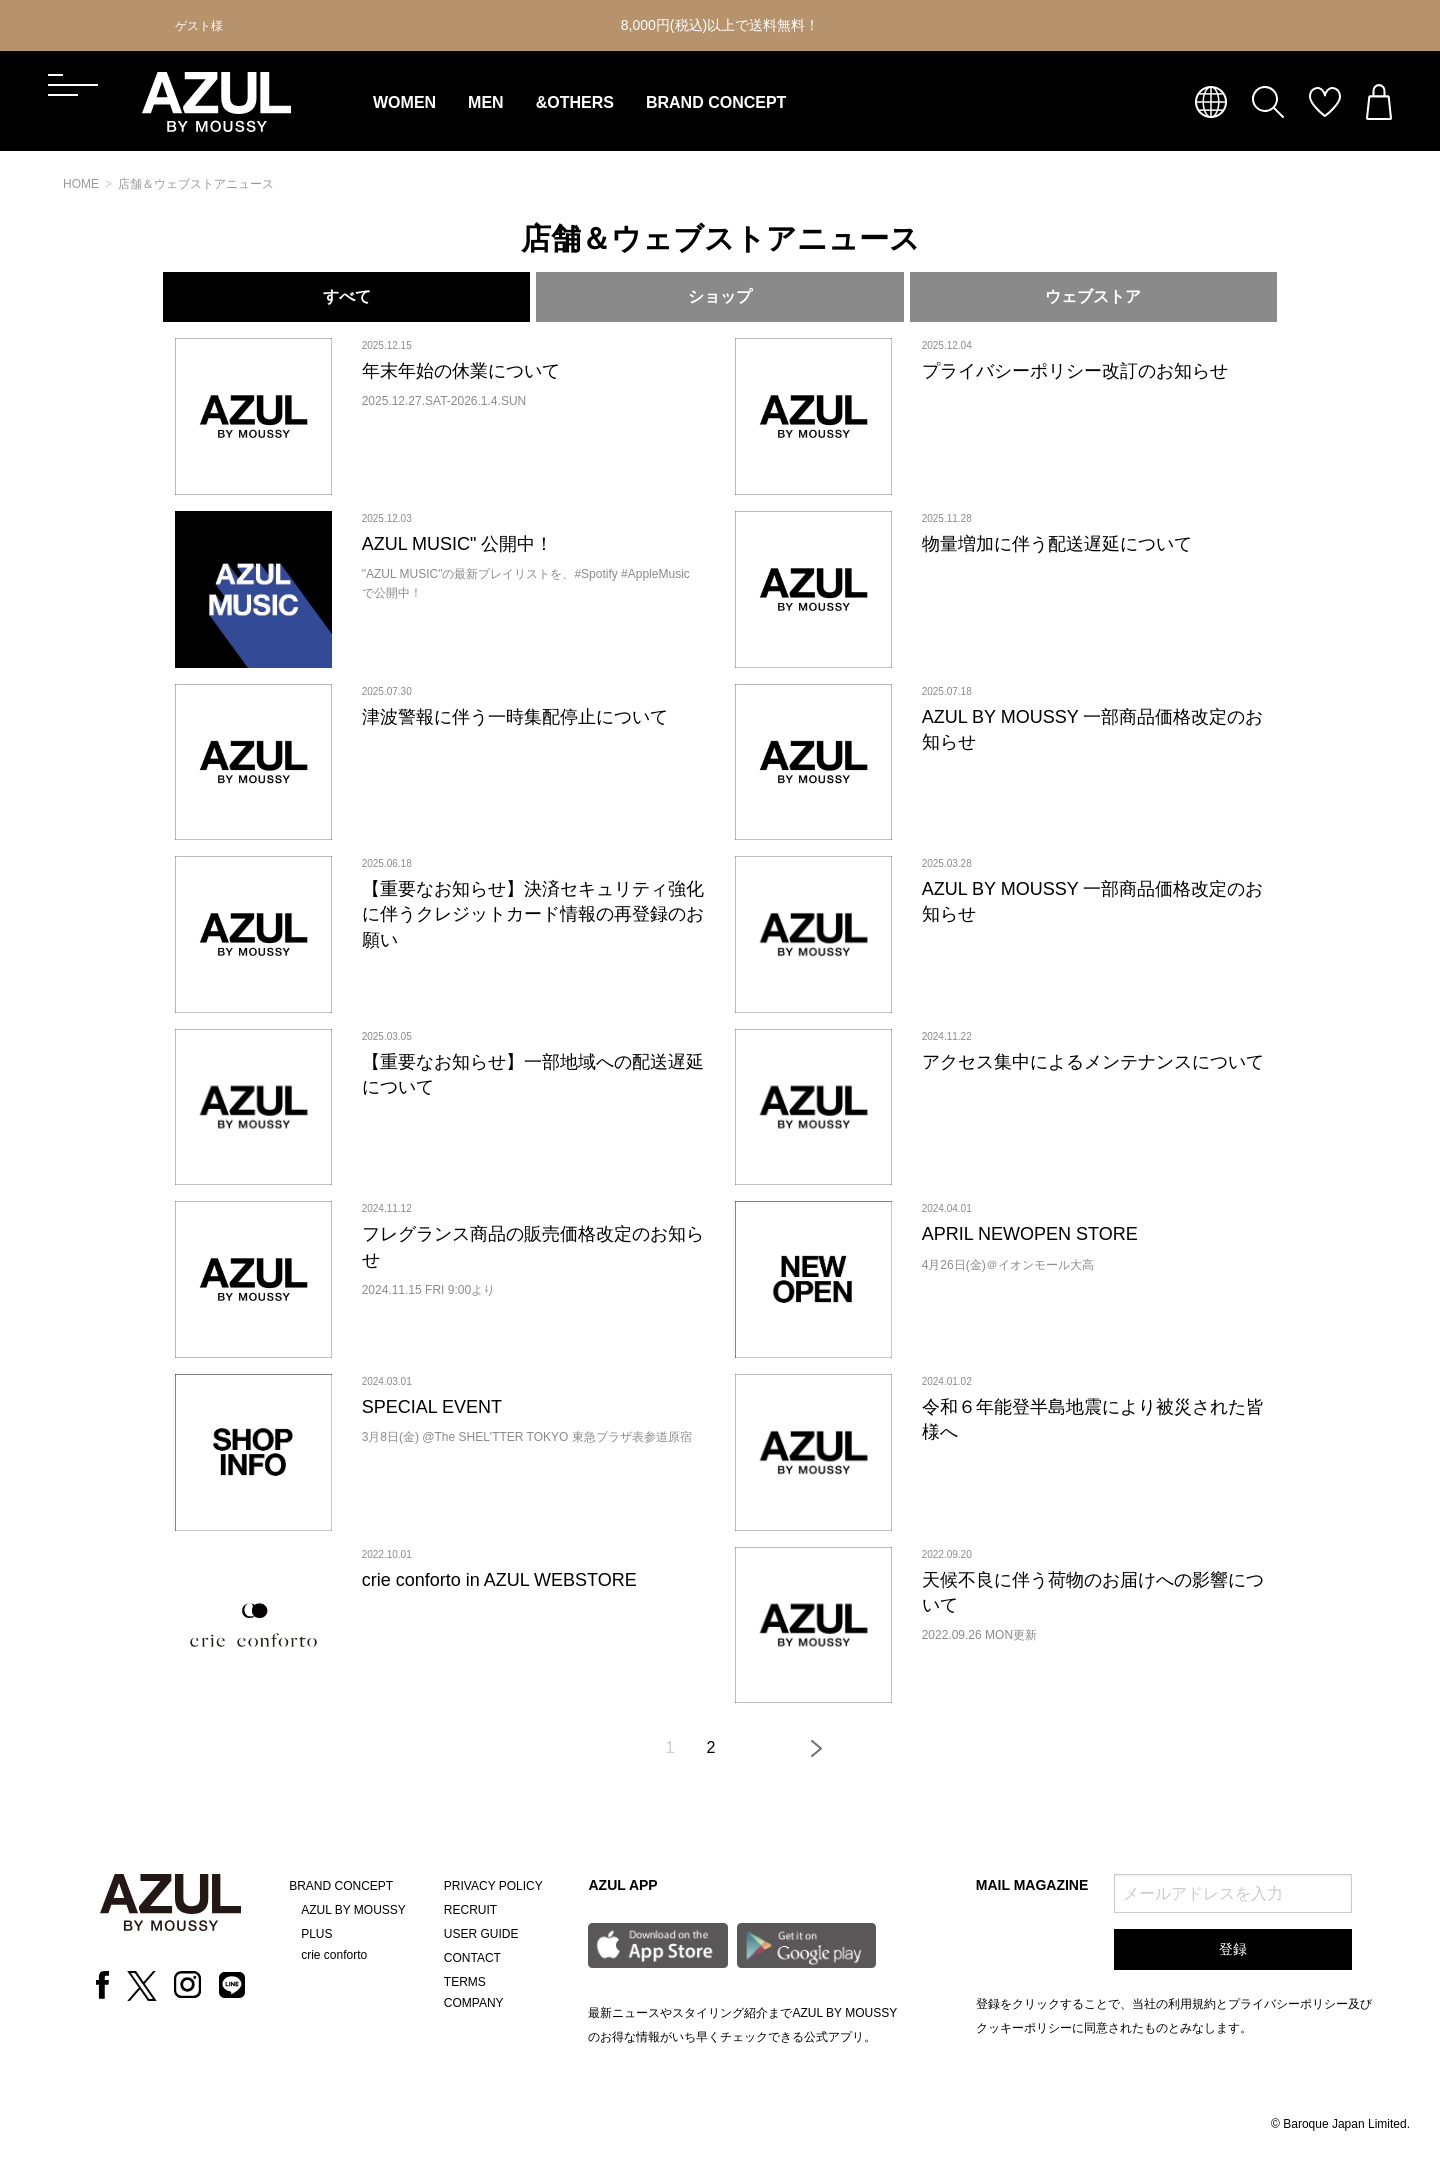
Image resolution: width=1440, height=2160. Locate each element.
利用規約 (1192, 2004)
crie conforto (334, 1955)
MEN (486, 102)
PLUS (316, 1934)
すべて (347, 296)
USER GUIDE (481, 1934)
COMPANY (474, 2003)
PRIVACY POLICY (493, 1886)
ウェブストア (1093, 296)
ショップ (720, 296)
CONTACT (472, 1958)
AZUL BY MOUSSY (353, 1910)
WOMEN (404, 102)
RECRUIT (470, 1910)
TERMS (465, 1982)
